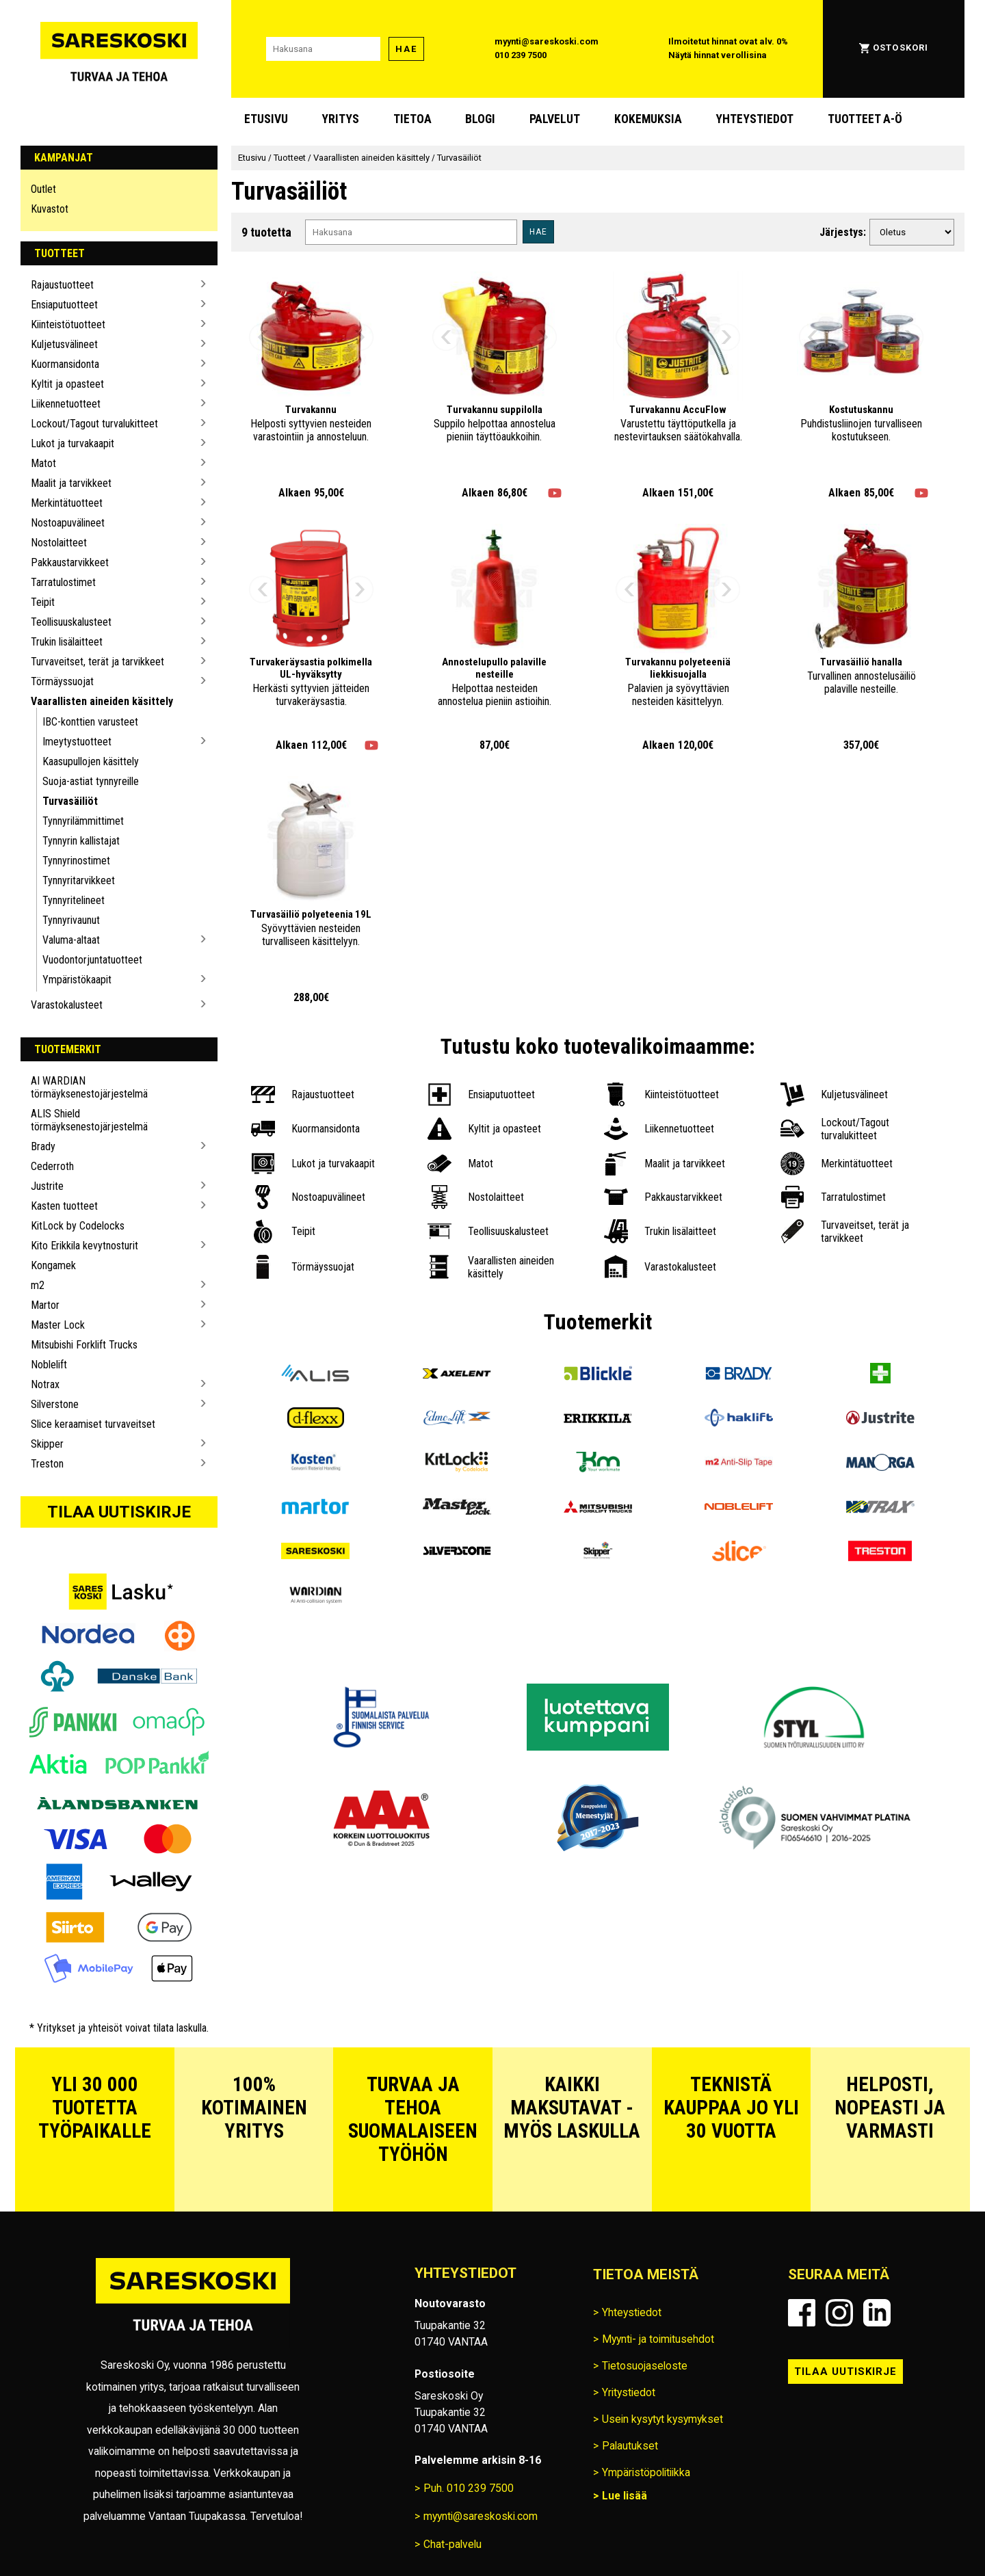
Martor (45, 1305)
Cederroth (52, 1166)
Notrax (45, 1384)
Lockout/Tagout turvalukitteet (94, 423)
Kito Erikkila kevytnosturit (84, 1245)
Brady (43, 1146)
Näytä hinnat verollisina (717, 55)
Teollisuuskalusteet (71, 621)
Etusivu (266, 119)
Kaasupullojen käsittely (90, 761)
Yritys (340, 119)
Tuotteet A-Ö (865, 119)
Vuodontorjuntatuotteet (92, 959)
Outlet (43, 189)
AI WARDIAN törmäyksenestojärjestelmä (89, 1087)
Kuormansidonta (65, 364)
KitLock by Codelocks (77, 1225)
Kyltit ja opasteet (67, 383)
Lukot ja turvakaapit (72, 443)
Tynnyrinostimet (76, 860)
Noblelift (49, 1364)
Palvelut (554, 119)
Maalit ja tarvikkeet (71, 483)
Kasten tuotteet (64, 1205)
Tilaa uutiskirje (119, 1512)
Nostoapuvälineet (68, 522)
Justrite (47, 1186)
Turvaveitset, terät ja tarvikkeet (97, 661)
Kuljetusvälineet (64, 344)
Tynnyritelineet (73, 900)
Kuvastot (49, 208)
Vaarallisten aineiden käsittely (102, 701)
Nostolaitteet (59, 542)
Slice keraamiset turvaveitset (93, 1424)
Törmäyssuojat (62, 681)
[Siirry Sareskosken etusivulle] (119, 49)
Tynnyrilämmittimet (83, 820)
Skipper (47, 1443)
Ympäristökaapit (76, 979)
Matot (43, 463)
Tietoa (412, 119)
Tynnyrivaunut (71, 920)
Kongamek (53, 1265)
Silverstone (55, 1404)
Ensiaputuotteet (64, 304)
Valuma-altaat (71, 939)
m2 (37, 1285)
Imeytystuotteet (76, 741)
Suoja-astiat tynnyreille (90, 781)
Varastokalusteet (67, 1004)
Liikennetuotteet (66, 403)
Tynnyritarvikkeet (78, 880)
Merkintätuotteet (67, 502)
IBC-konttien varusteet (90, 721)
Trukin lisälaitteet (67, 641)
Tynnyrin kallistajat (81, 840)
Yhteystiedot (754, 119)
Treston (47, 1463)
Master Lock (58, 1324)
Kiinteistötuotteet (68, 324)
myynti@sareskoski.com (547, 41)
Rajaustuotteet (62, 284)
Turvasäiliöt (70, 801)
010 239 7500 (521, 55)
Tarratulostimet (63, 582)
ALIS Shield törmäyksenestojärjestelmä (89, 1120)
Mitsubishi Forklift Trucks (84, 1344)
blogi (480, 119)
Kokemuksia (648, 119)
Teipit (43, 602)
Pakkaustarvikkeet (70, 562)
